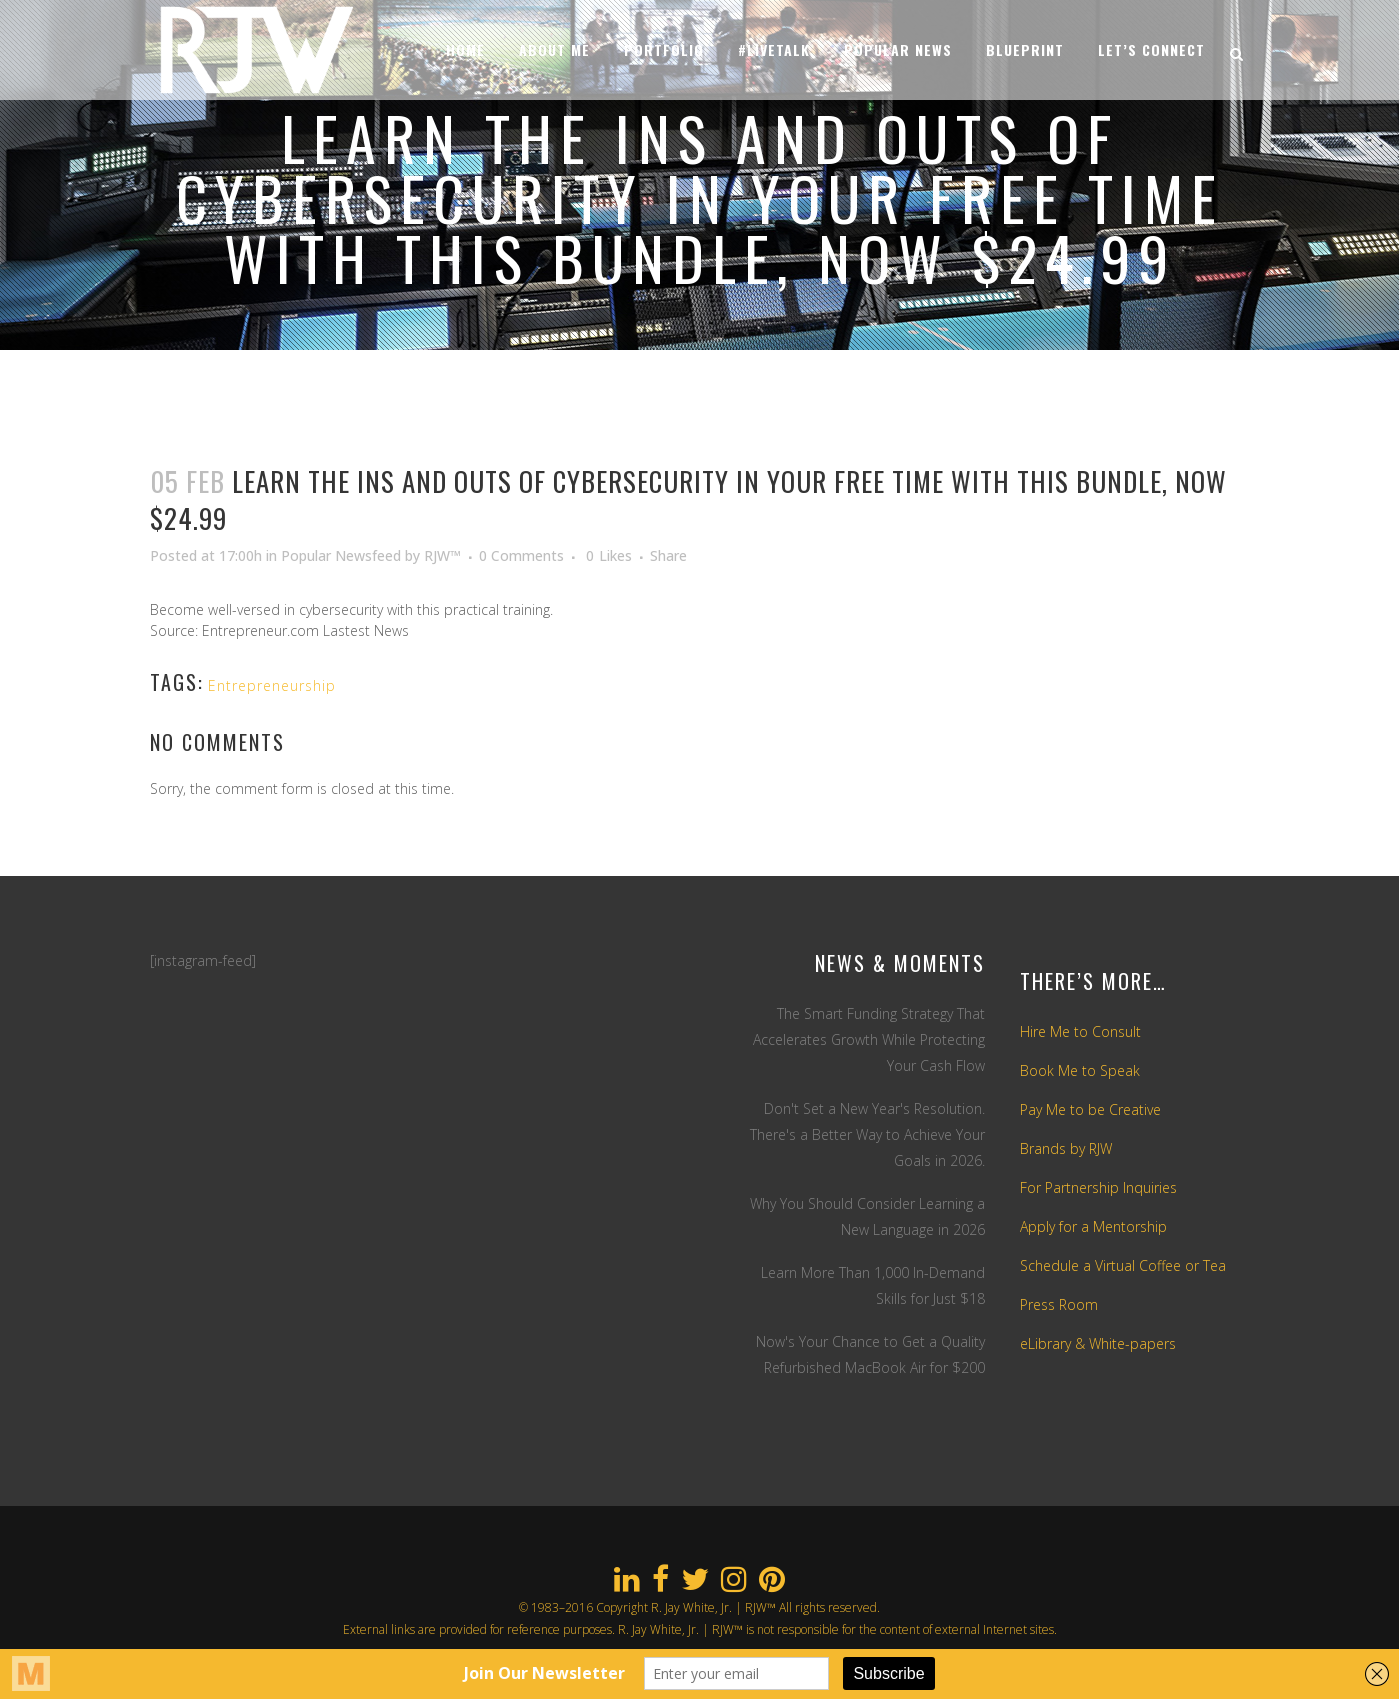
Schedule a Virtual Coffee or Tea (1123, 1265)
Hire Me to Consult (1080, 1031)
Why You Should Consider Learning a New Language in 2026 (867, 1216)
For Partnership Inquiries (1098, 1187)
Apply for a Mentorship (1093, 1226)
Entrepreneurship (272, 685)
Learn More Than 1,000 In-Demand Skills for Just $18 (873, 1285)
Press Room (1059, 1304)
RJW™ (442, 555)
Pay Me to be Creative (1090, 1109)
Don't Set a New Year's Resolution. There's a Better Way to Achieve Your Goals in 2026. (867, 1134)
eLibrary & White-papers (1098, 1343)
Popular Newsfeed (341, 555)
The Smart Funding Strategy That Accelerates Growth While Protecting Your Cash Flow (869, 1039)
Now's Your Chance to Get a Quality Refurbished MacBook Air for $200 (870, 1354)
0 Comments (521, 555)
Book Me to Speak (1080, 1070)
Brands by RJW (1066, 1148)
